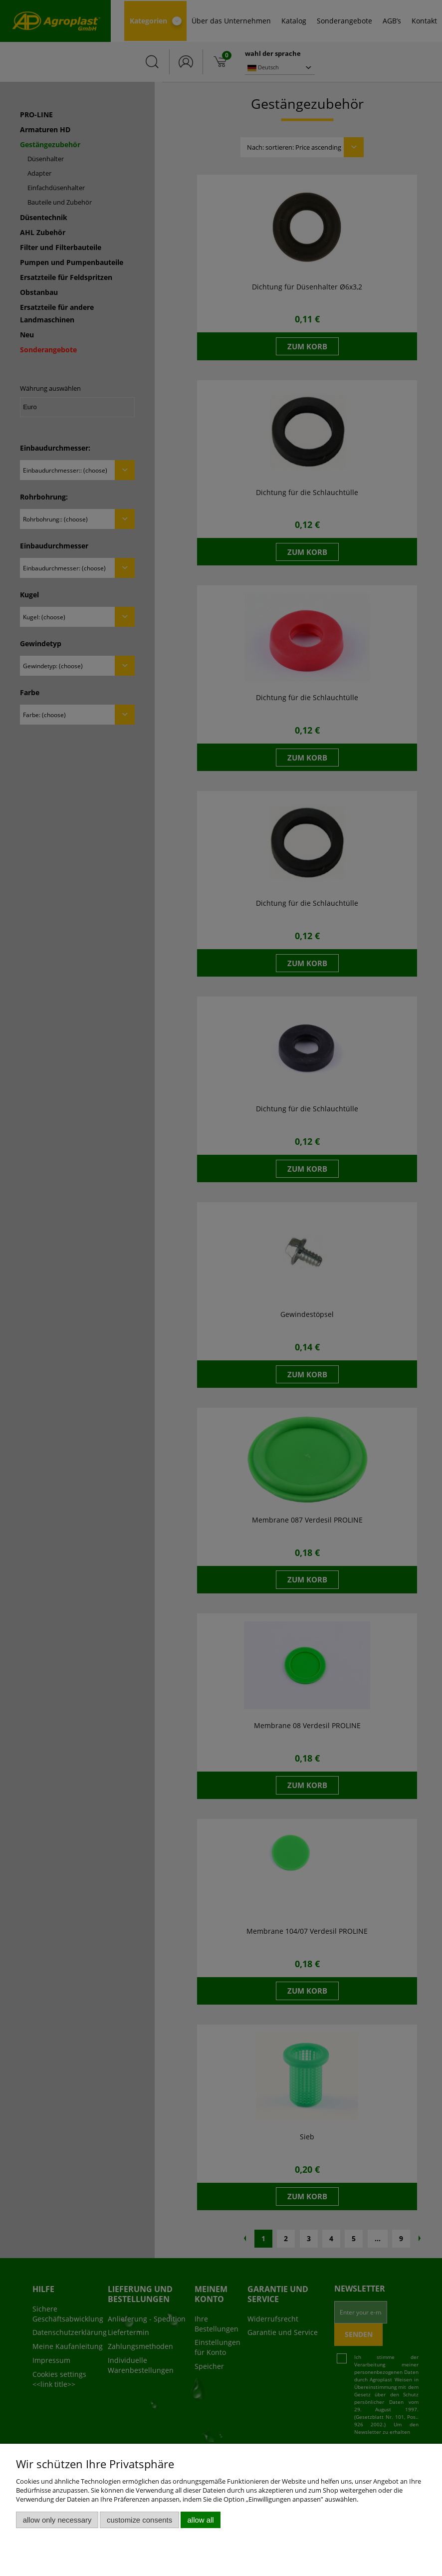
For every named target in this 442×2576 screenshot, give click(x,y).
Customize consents (139, 2520)
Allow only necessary (57, 2520)
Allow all (201, 2520)
